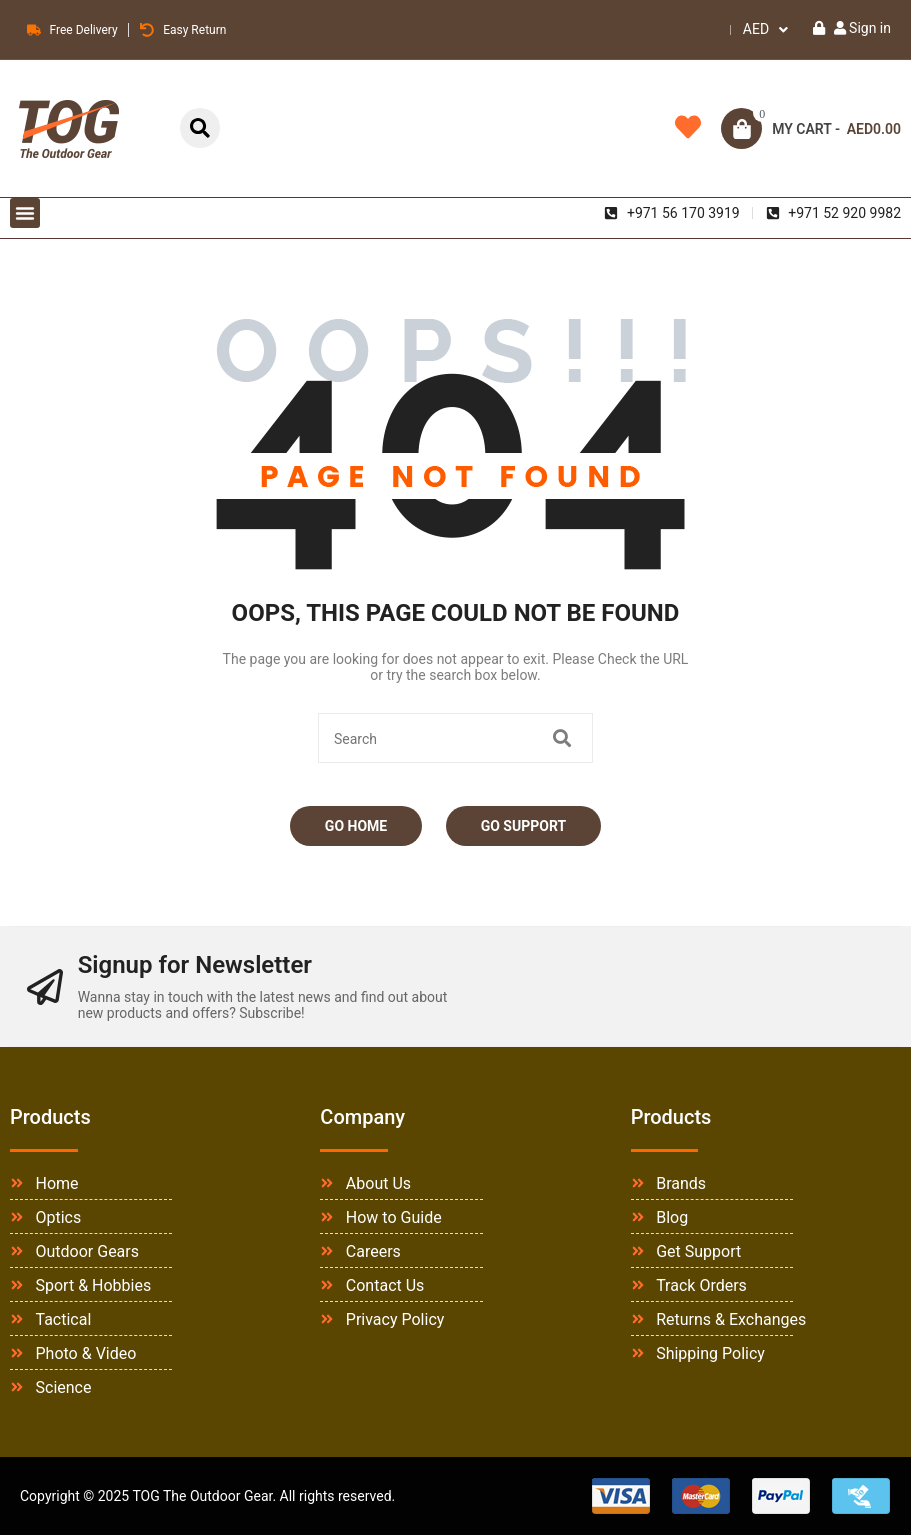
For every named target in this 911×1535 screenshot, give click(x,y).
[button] (25, 213)
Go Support (523, 826)
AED (756, 29)
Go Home (356, 826)
